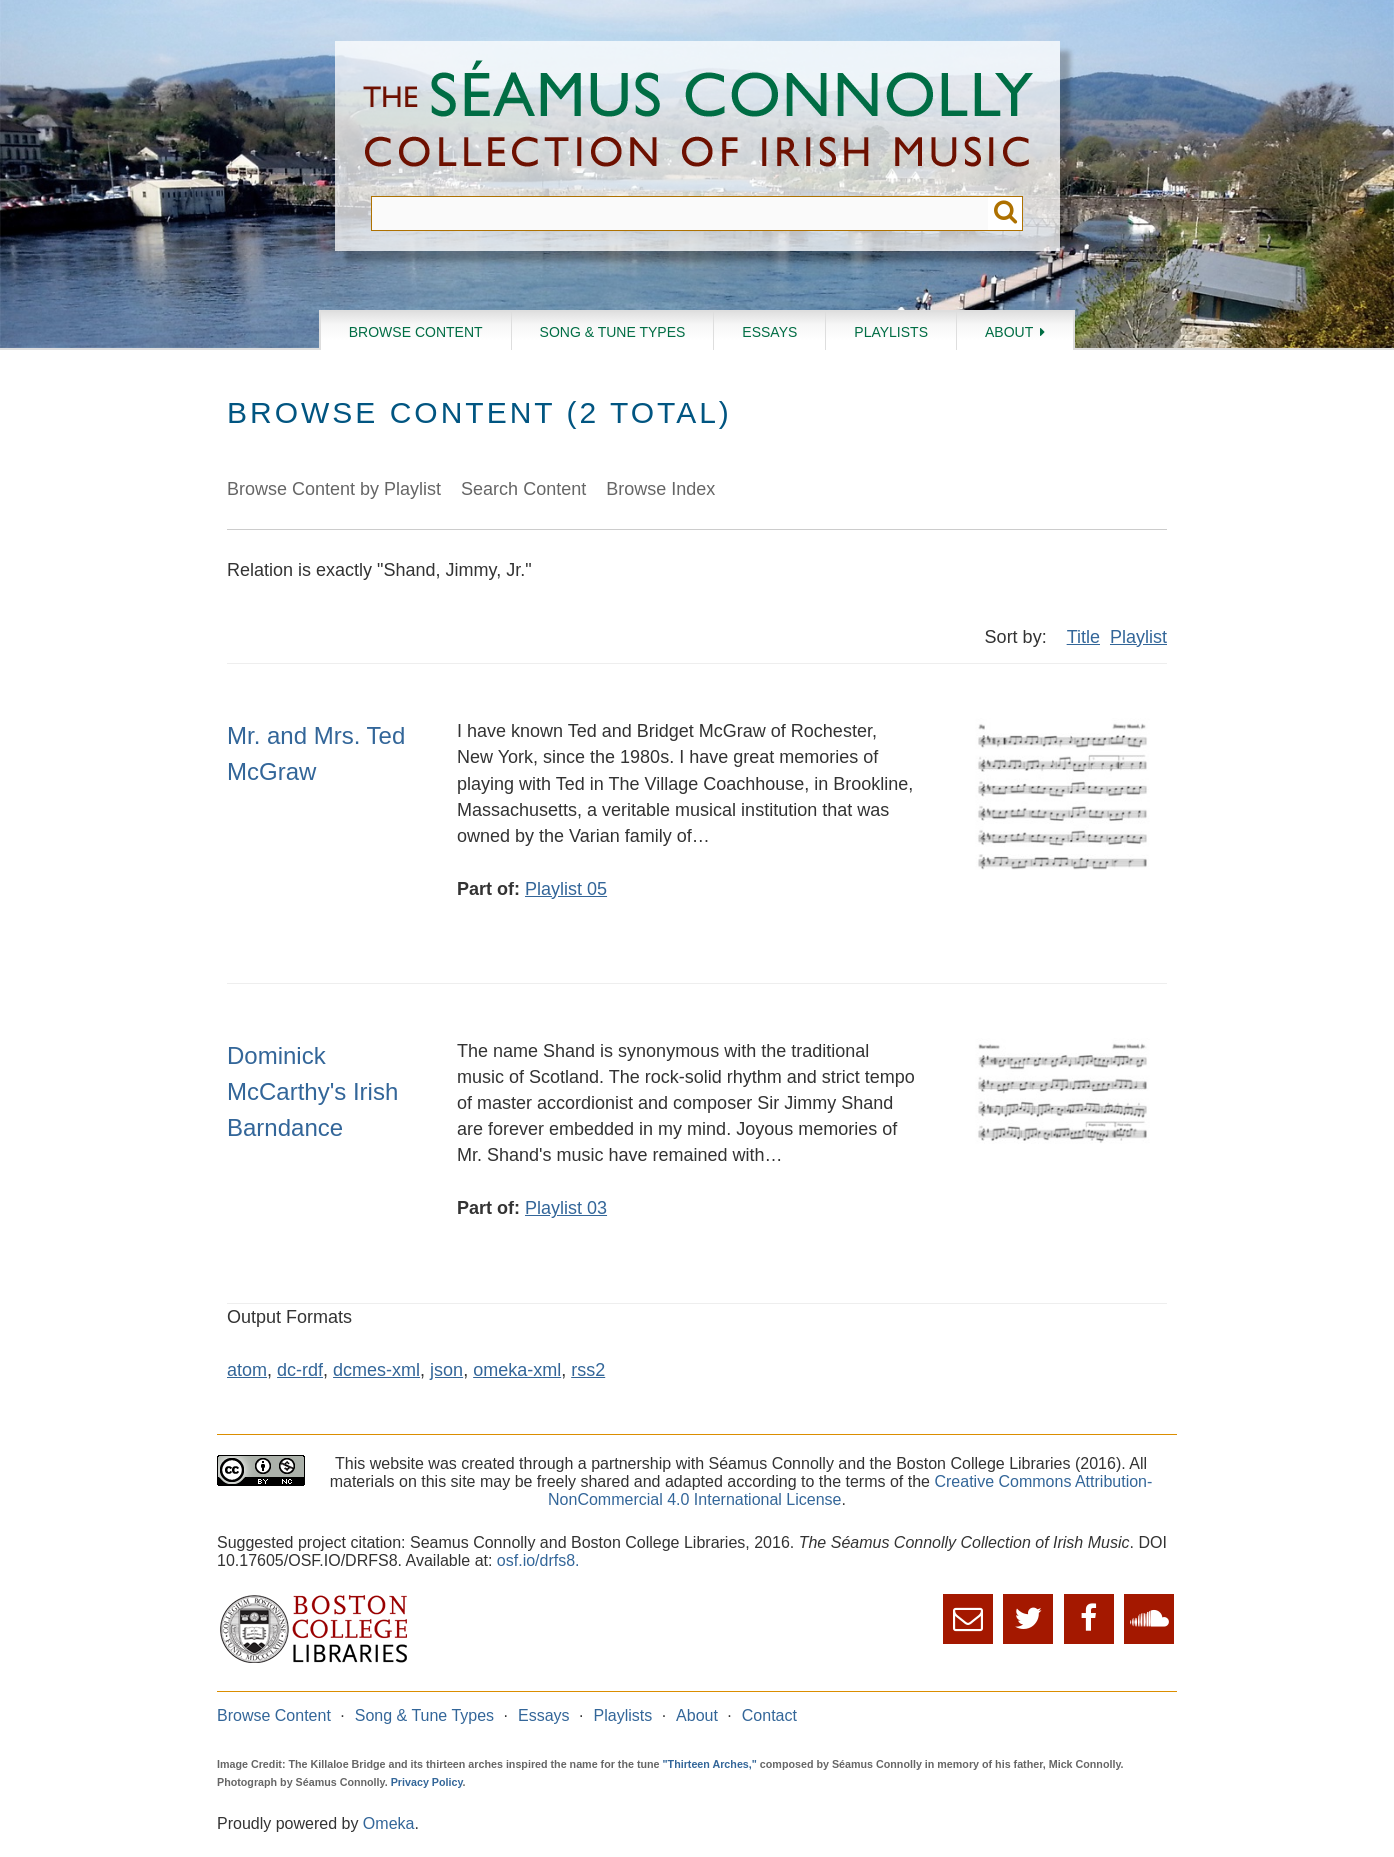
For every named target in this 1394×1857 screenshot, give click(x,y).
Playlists (891, 332)
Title (1083, 637)
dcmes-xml (376, 1370)
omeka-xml (517, 1370)
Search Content (523, 489)
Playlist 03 (566, 1208)
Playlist (1138, 637)
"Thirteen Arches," (710, 1764)
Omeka (389, 1823)
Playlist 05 (566, 889)
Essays (769, 332)
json (446, 1370)
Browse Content (416, 332)
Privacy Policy (427, 1782)
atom (247, 1370)
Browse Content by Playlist (334, 489)
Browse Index (660, 489)
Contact (769, 1715)
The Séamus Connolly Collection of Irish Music (698, 118)
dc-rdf (300, 1370)
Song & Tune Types (613, 332)
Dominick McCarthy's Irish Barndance (312, 1091)
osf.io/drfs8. (538, 1560)
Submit (1005, 213)
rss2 (588, 1370)
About (1009, 332)
